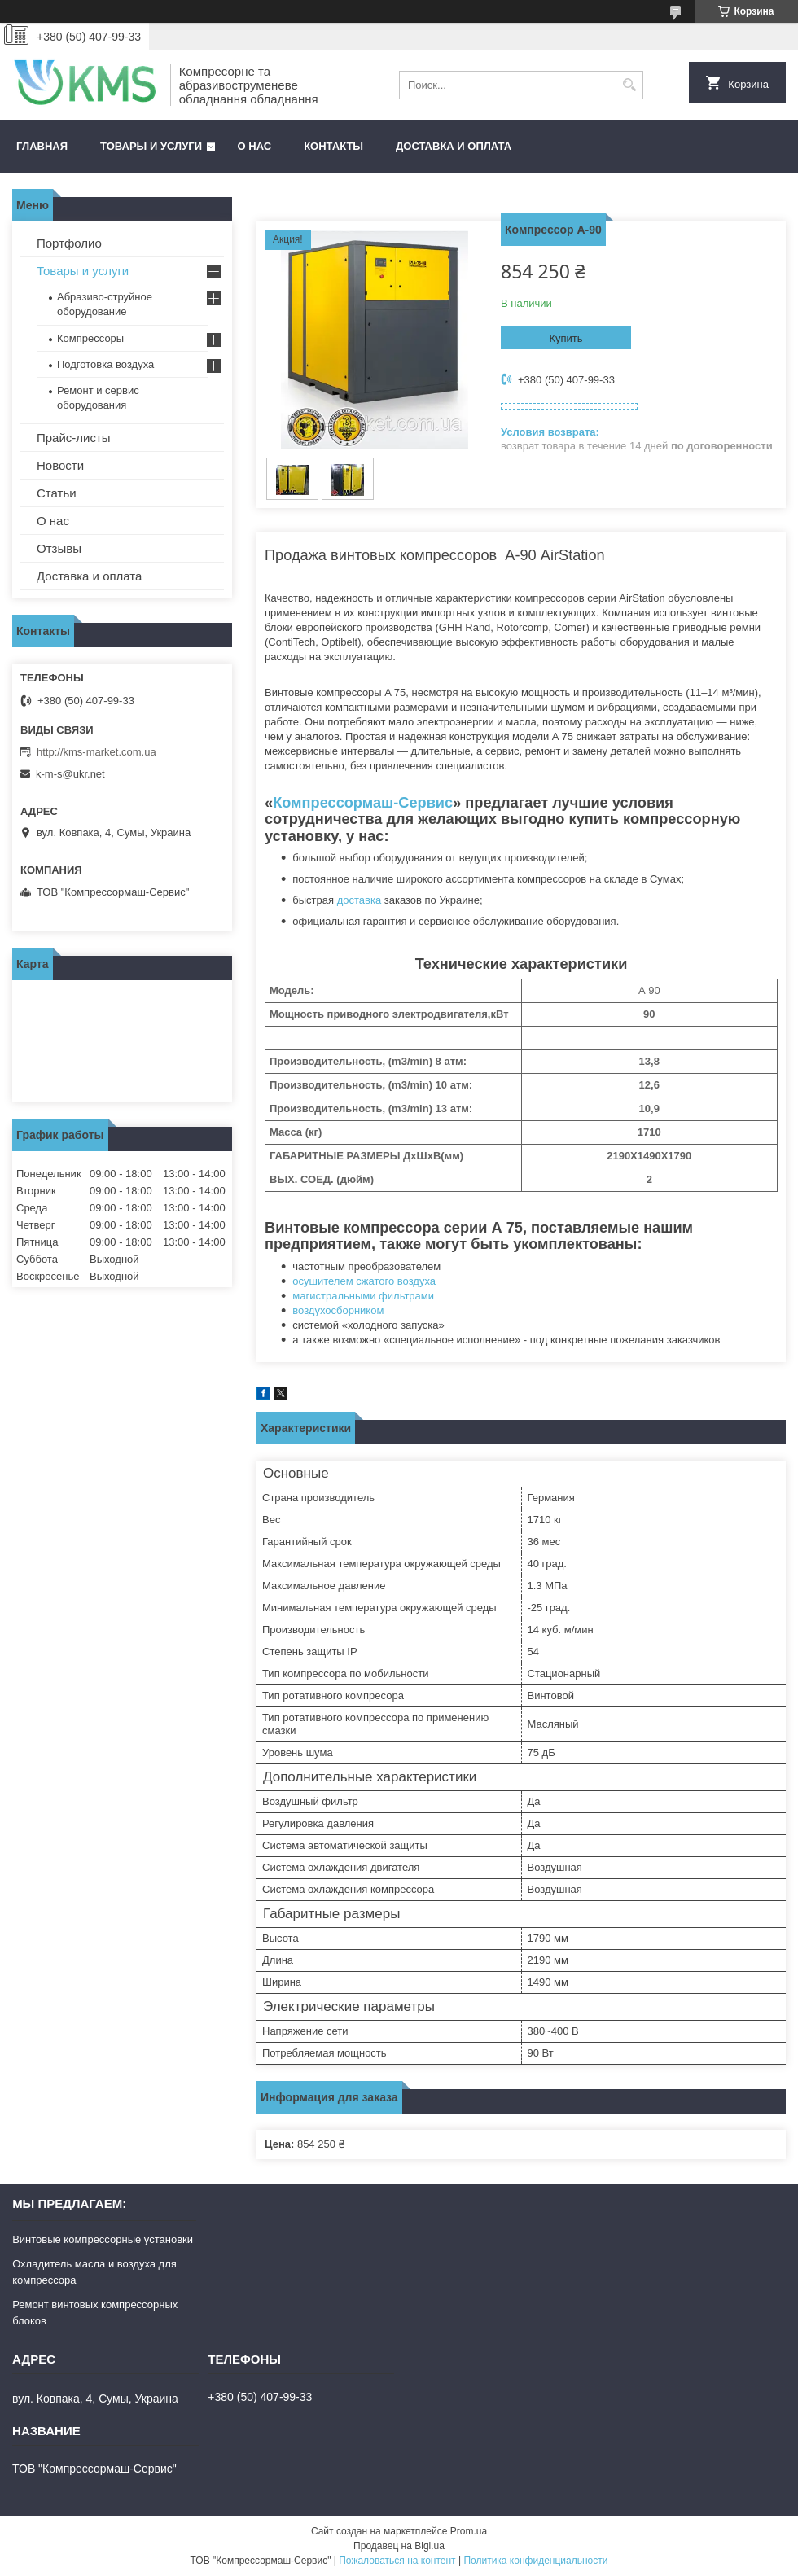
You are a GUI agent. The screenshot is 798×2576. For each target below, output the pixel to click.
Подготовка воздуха (105, 364)
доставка (359, 900)
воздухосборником (338, 1310)
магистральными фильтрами (363, 1296)
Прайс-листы (74, 438)
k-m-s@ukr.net (70, 774)
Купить (565, 338)
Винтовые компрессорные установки (102, 2239)
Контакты (333, 146)
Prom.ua (468, 2531)
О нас (255, 146)
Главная (42, 146)
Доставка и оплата (453, 146)
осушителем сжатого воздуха (364, 1281)
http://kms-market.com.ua (96, 752)
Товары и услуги (151, 146)
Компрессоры (90, 338)
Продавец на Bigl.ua (399, 2546)
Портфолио (69, 243)
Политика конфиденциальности (535, 2560)
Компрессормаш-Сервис (363, 803)
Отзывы (59, 548)
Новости (60, 465)
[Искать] (629, 85)
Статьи (57, 493)
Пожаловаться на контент (397, 2560)
